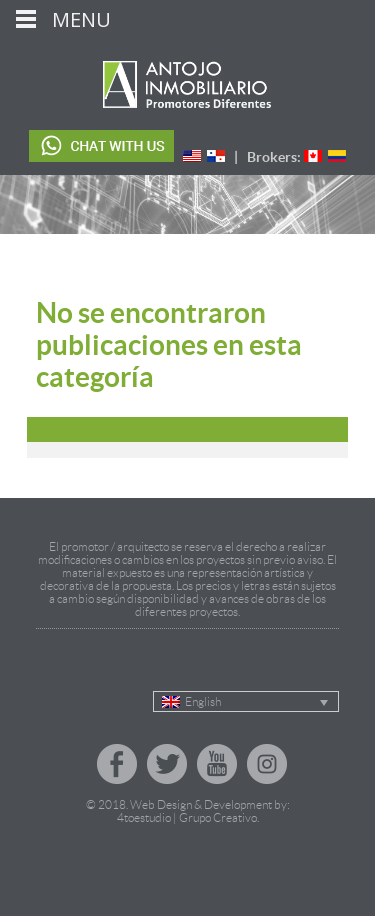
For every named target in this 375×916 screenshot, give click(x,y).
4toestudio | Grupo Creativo (187, 817)
